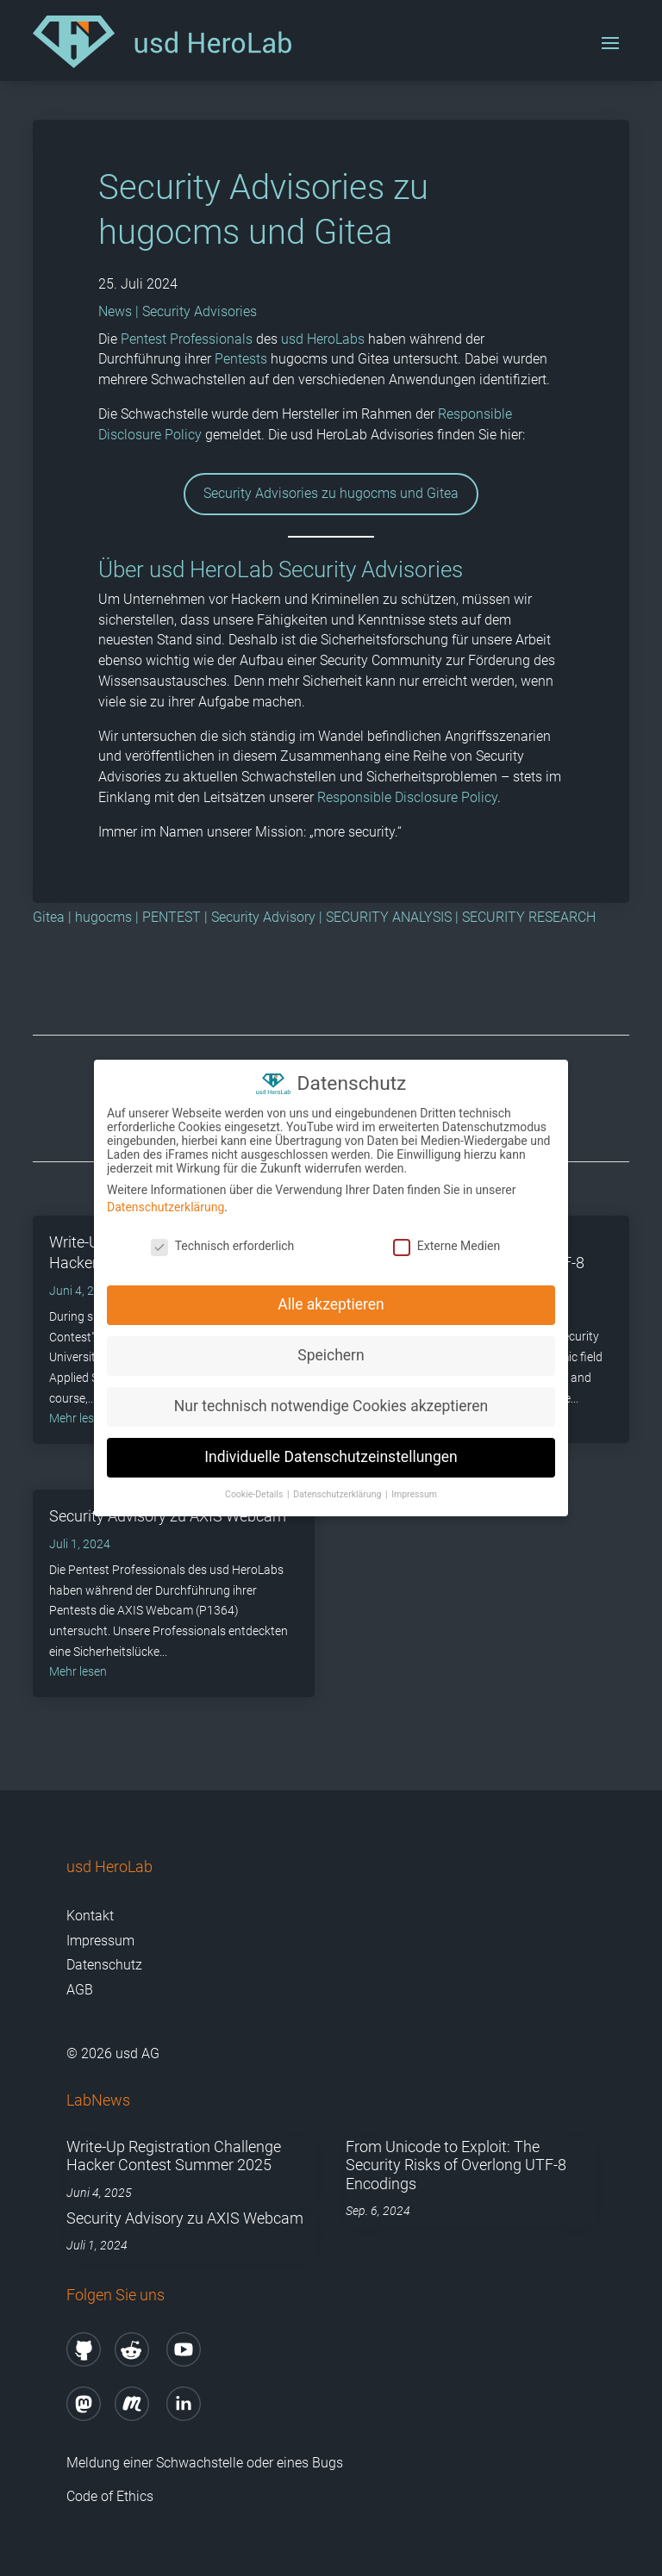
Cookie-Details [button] (255, 1494)
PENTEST (171, 917)
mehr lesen (78, 1671)
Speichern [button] (330, 1355)
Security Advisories (199, 311)
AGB (79, 1990)
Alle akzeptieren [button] (331, 1304)
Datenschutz (104, 1965)
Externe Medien (446, 1245)
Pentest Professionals (187, 339)
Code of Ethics (111, 2496)
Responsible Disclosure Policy (407, 797)
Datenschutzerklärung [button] (338, 1494)
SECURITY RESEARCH (529, 917)
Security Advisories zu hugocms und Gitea (331, 493)
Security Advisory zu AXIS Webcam (184, 2218)
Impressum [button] (414, 1494)
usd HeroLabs (323, 339)
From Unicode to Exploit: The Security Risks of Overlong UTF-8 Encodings (456, 2165)
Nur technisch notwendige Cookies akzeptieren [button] (331, 1406)
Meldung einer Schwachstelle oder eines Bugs (204, 2463)
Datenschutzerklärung (165, 1207)
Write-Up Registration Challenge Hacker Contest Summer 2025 (173, 2156)
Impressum (100, 1940)
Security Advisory (263, 917)
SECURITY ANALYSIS (389, 917)
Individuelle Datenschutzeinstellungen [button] (330, 1456)
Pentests (241, 359)
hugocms (103, 917)
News (115, 311)
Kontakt (90, 1915)
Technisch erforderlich (223, 1245)
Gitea (49, 917)
